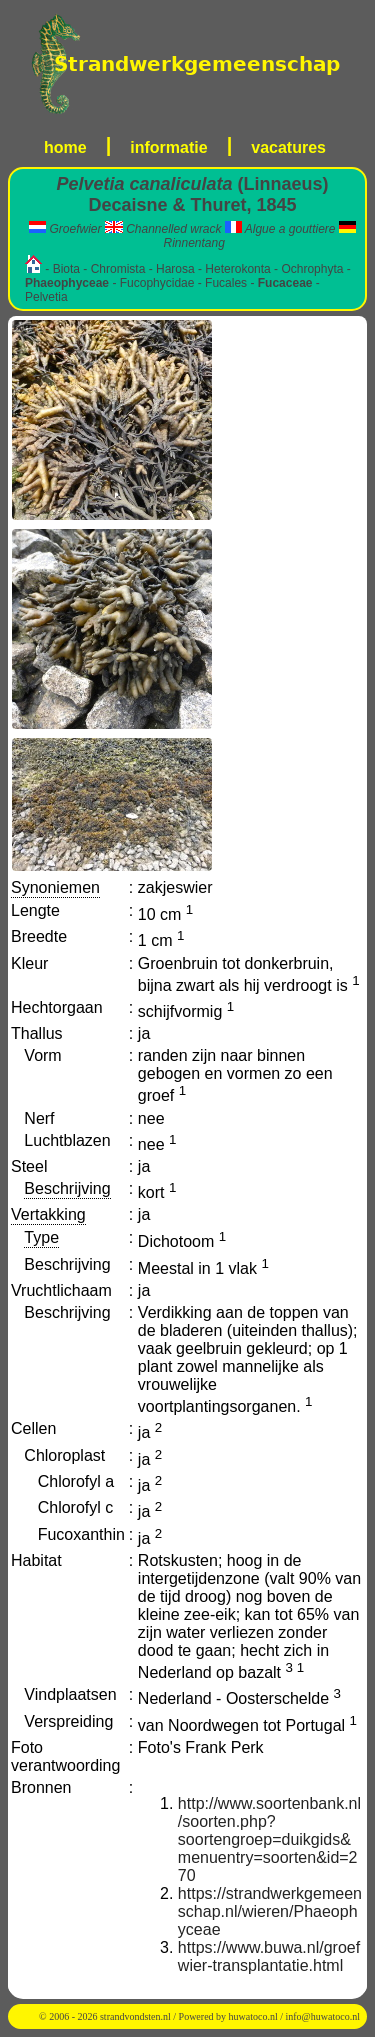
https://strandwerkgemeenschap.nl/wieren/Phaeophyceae (270, 1911)
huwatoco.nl (253, 2016)
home (65, 147)
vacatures (288, 147)
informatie (168, 147)
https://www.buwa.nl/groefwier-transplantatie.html (269, 1956)
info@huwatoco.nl (323, 2016)
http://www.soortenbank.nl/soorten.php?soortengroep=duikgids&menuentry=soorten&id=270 (269, 1839)
